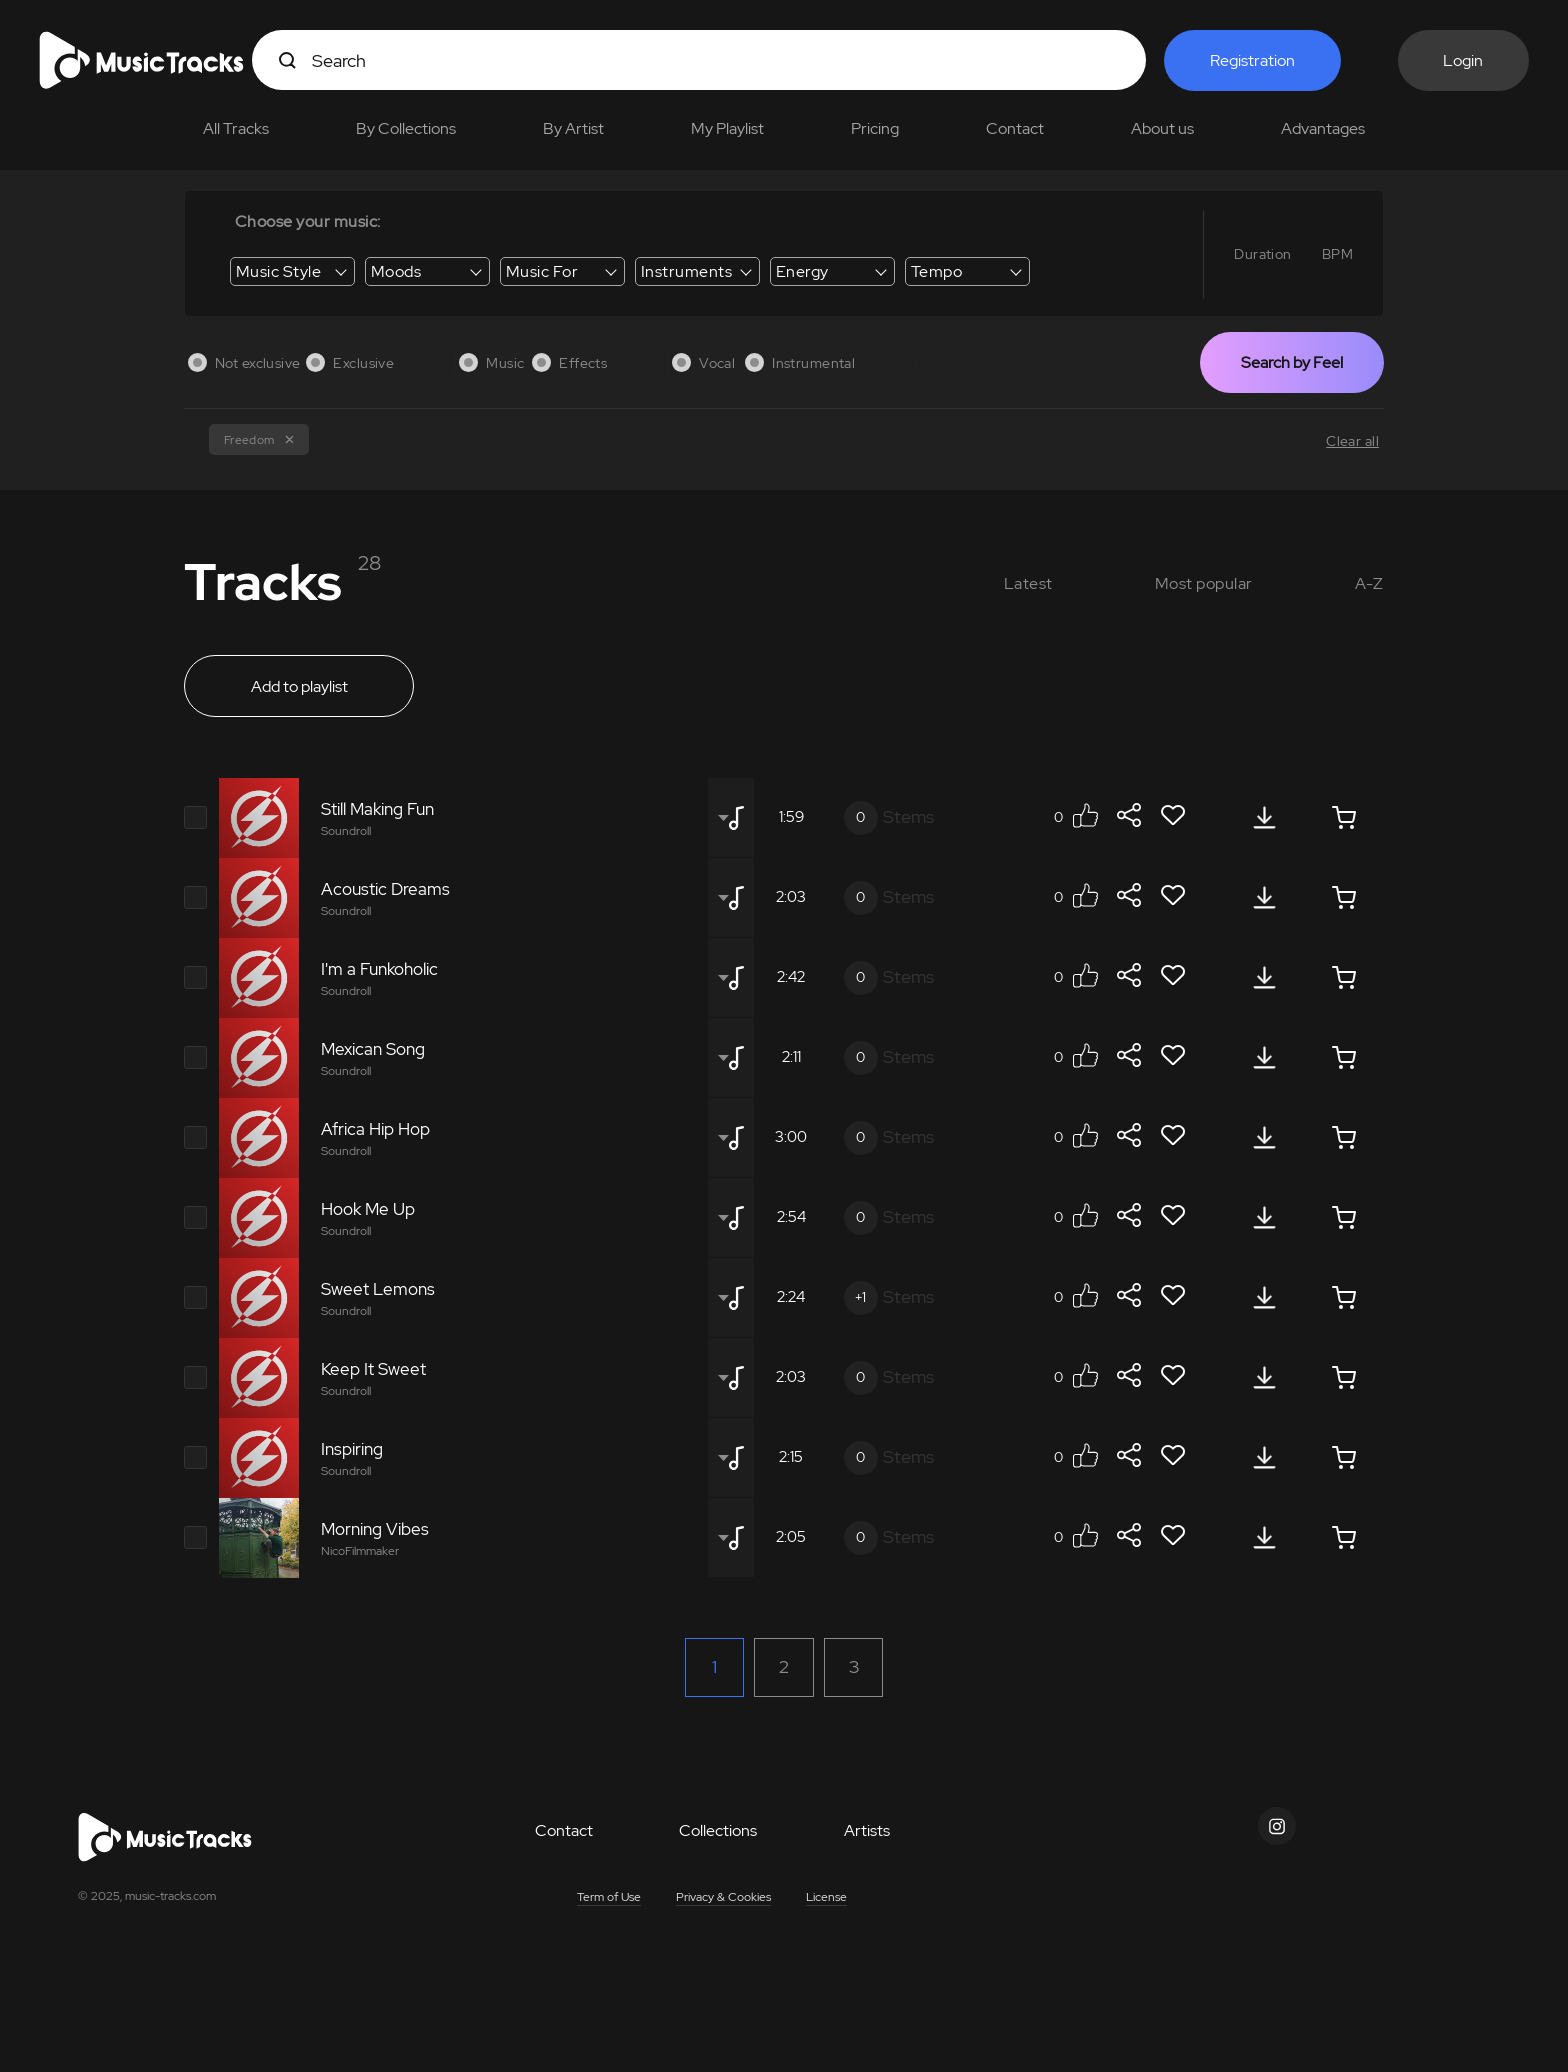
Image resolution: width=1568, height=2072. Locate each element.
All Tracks (236, 128)
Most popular (1204, 583)
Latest (1028, 583)
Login (1463, 60)
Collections (718, 1831)
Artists (867, 1831)
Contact (1015, 128)
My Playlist (727, 128)
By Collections (406, 128)
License (826, 1898)
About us (1162, 128)
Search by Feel (1292, 362)
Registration (1252, 60)
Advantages (1323, 128)
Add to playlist (299, 686)
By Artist (573, 128)
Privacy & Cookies (723, 1898)
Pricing (875, 128)
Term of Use (609, 1898)
